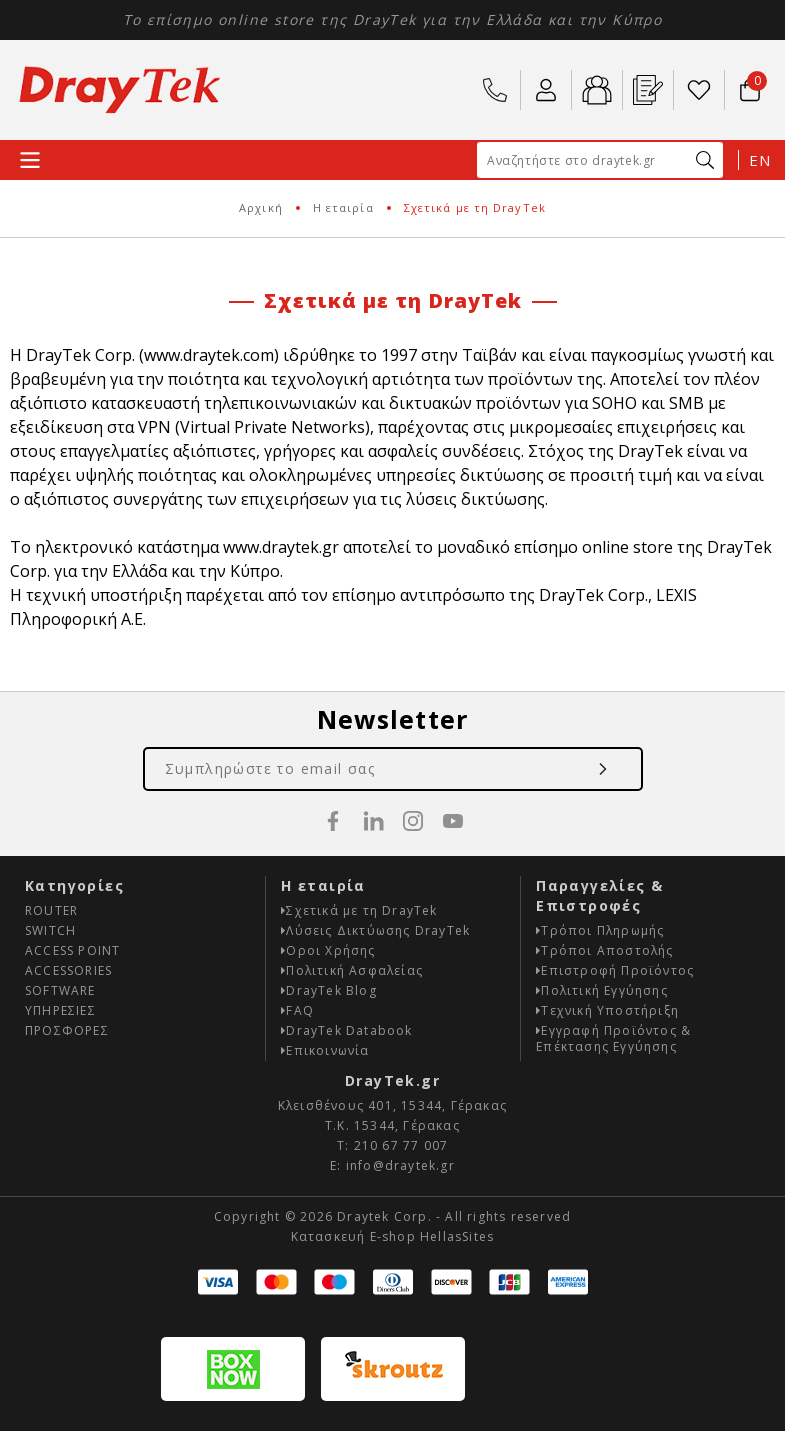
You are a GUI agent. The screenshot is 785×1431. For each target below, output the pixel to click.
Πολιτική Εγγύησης (602, 990)
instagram (413, 821)
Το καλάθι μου (748, 81)
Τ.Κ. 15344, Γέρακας (392, 1125)
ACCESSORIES (68, 970)
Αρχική (261, 207)
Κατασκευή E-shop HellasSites (393, 1236)
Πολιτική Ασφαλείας (352, 970)
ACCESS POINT (72, 950)
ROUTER (51, 910)
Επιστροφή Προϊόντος (615, 970)
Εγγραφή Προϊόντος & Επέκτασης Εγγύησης (613, 1038)
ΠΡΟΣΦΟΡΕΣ (67, 1030)
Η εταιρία (343, 207)
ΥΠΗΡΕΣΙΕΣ (60, 1010)
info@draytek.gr (400, 1165)
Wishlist (699, 90)
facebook (333, 821)
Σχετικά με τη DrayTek (359, 910)
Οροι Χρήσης (328, 950)
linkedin (373, 821)
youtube (453, 821)
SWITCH (50, 930)
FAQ (297, 1010)
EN (759, 160)
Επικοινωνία (325, 1050)
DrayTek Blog (329, 990)
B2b (597, 90)
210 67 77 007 (495, 90)
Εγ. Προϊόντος (648, 90)
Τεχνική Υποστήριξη (607, 1010)
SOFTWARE (60, 990)
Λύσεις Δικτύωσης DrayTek (375, 930)
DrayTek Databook (346, 1030)
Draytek (120, 90)
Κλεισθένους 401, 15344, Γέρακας (392, 1105)
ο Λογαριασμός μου (546, 90)
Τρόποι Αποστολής (604, 950)
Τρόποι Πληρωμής (600, 930)
